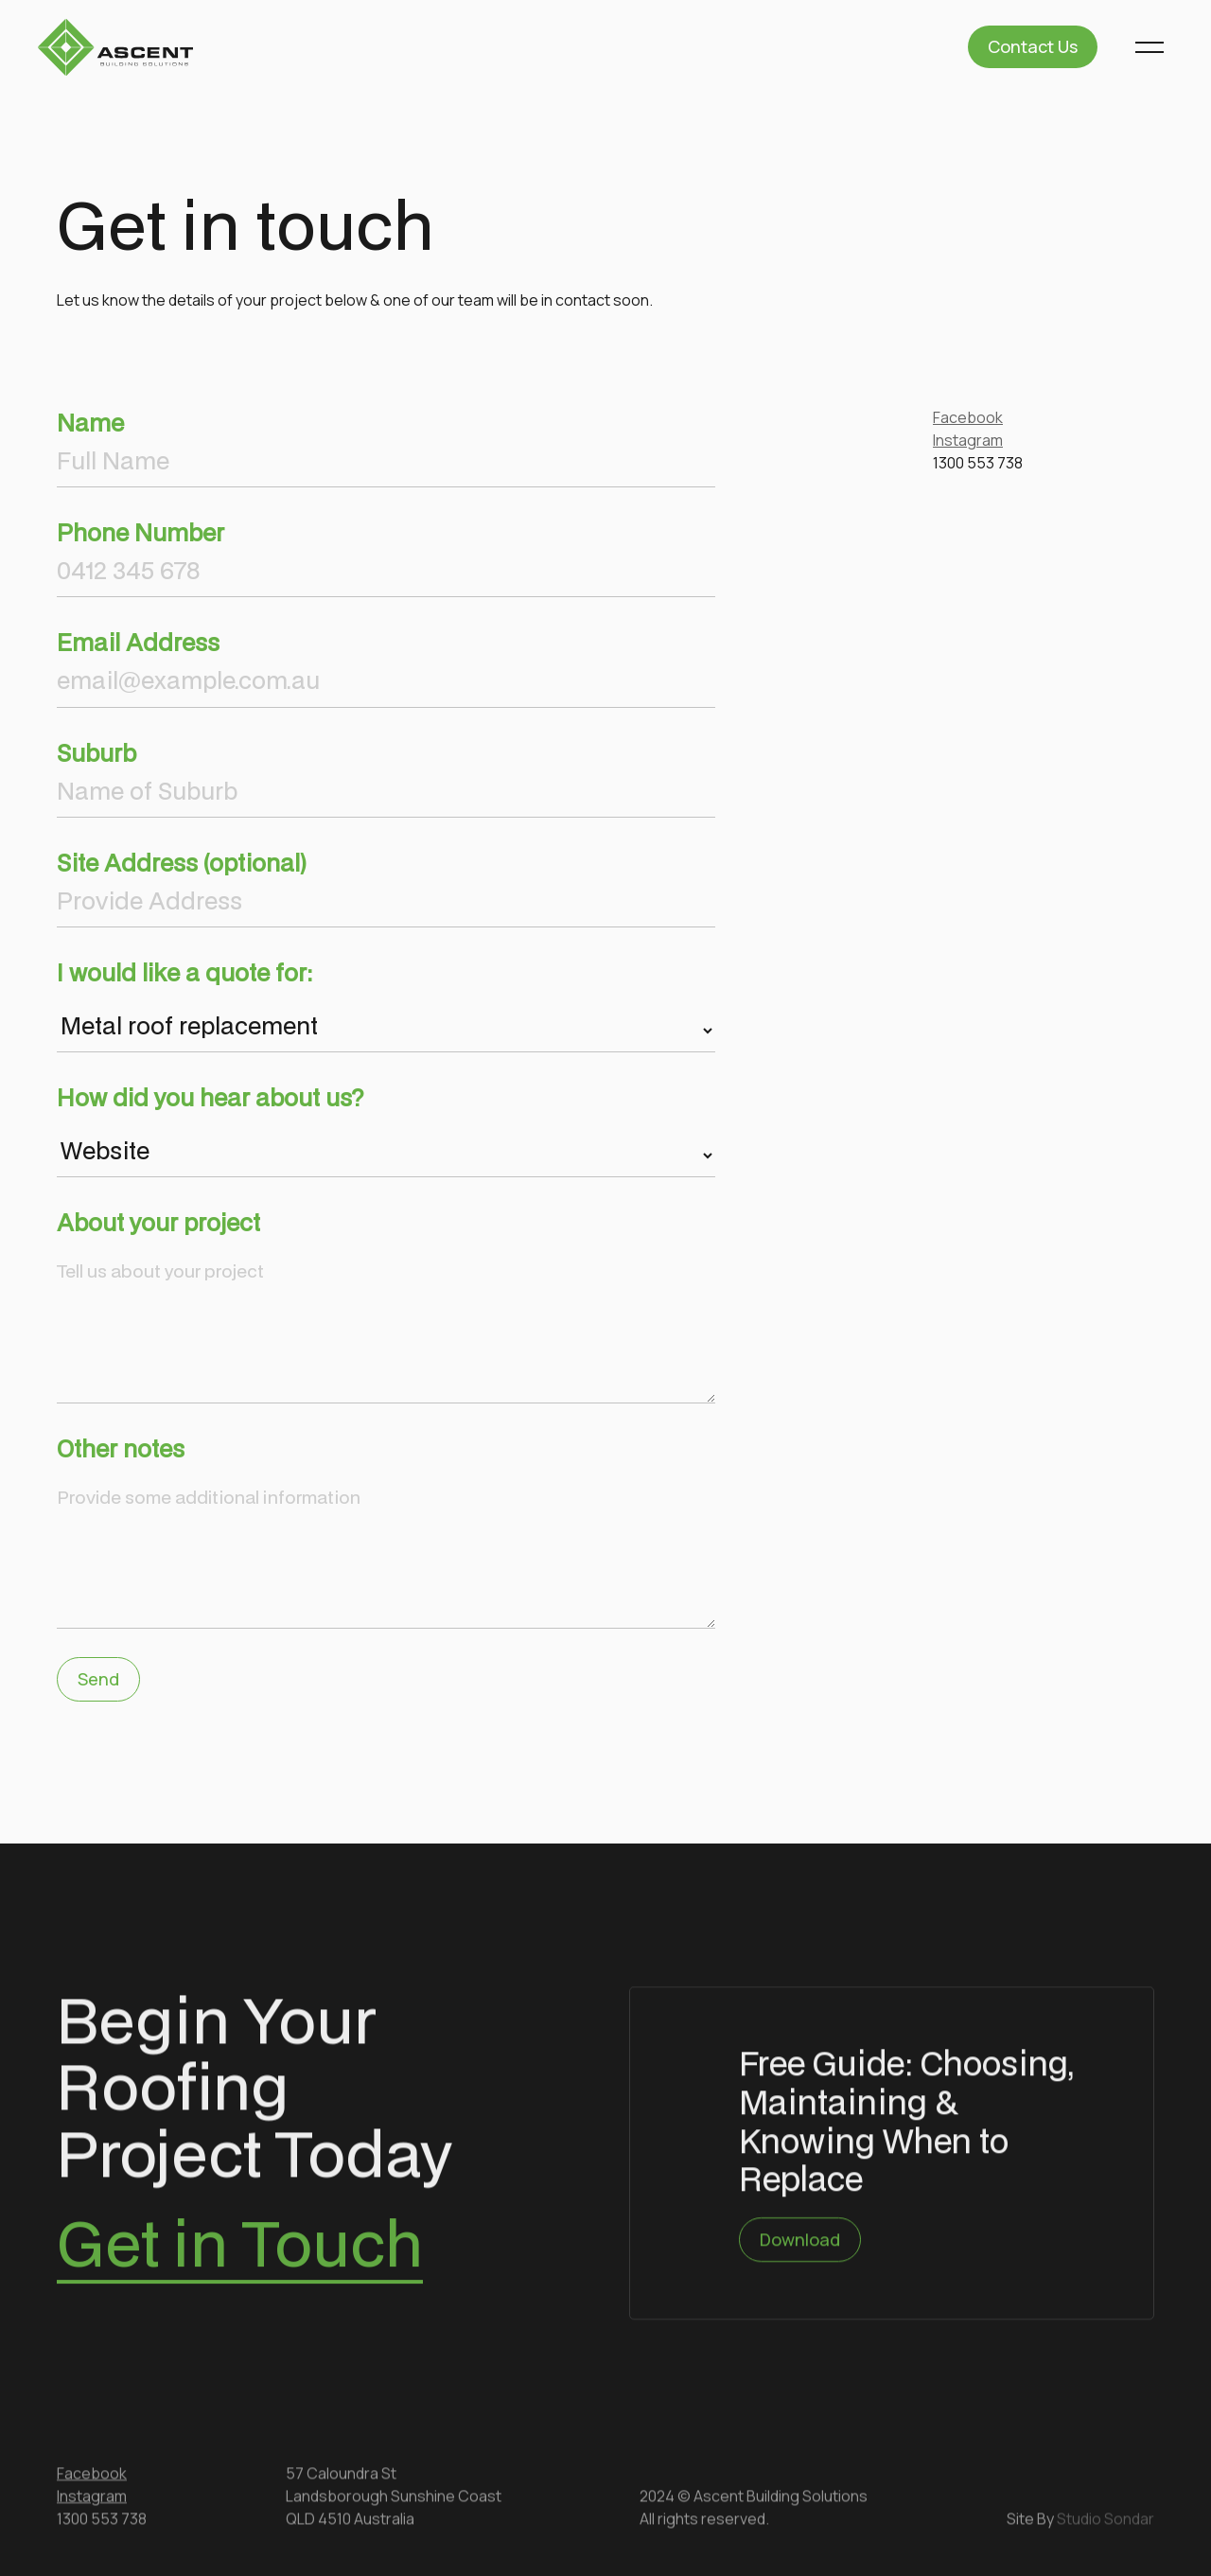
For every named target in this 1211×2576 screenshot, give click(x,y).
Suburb (96, 752)
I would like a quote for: (184, 972)
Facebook (968, 417)
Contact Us (1033, 46)
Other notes (120, 1448)
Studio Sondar (1105, 2521)
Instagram (968, 440)
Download (800, 2242)
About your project (158, 1222)
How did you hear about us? (210, 1097)
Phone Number (140, 532)
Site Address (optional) (182, 862)
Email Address (138, 642)
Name (90, 422)
